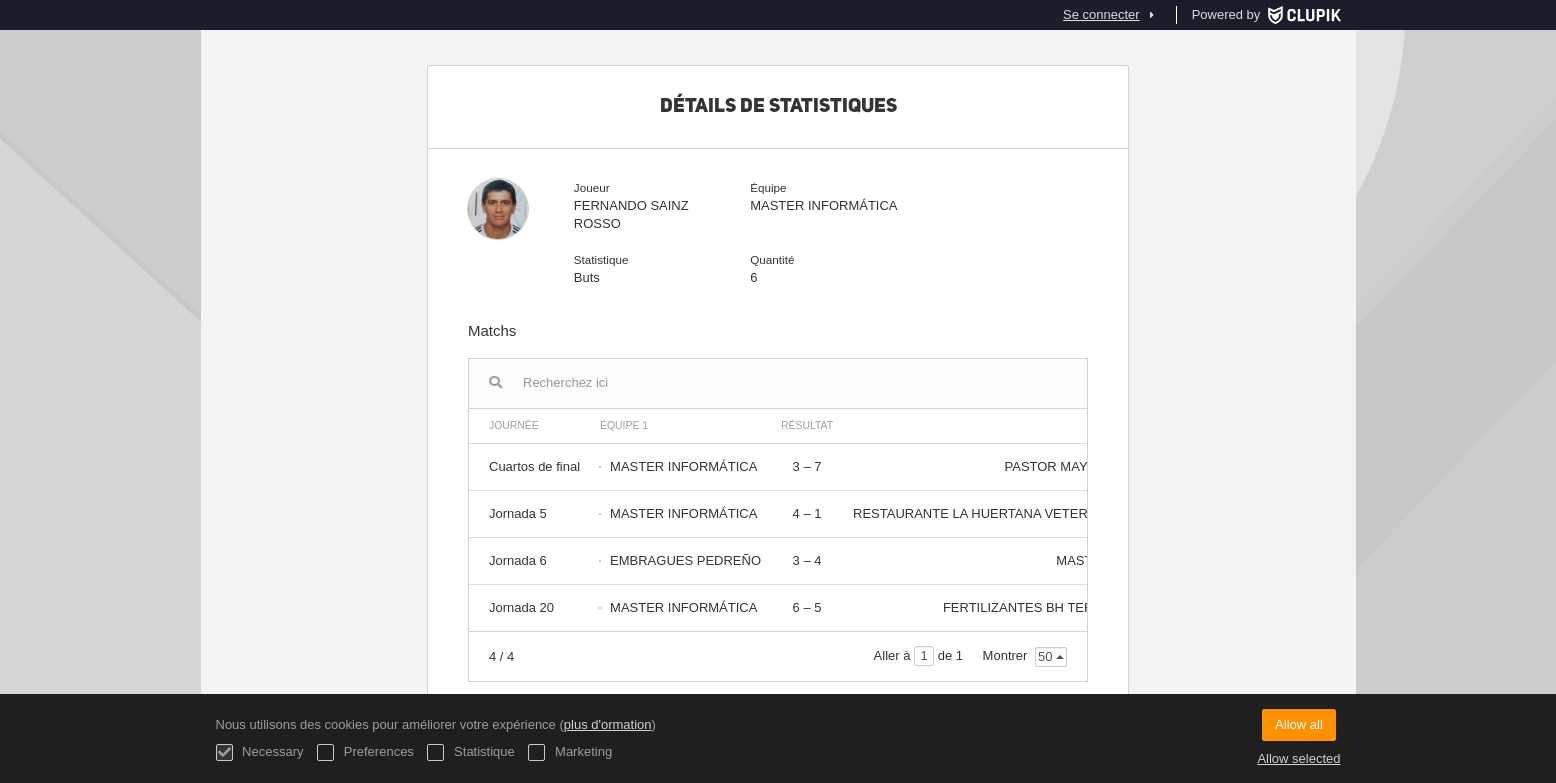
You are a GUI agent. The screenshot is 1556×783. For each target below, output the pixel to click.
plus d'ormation (608, 724)
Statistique (470, 752)
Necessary (260, 752)
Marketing (570, 752)
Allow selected (1298, 758)
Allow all (1299, 724)
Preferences (365, 752)
